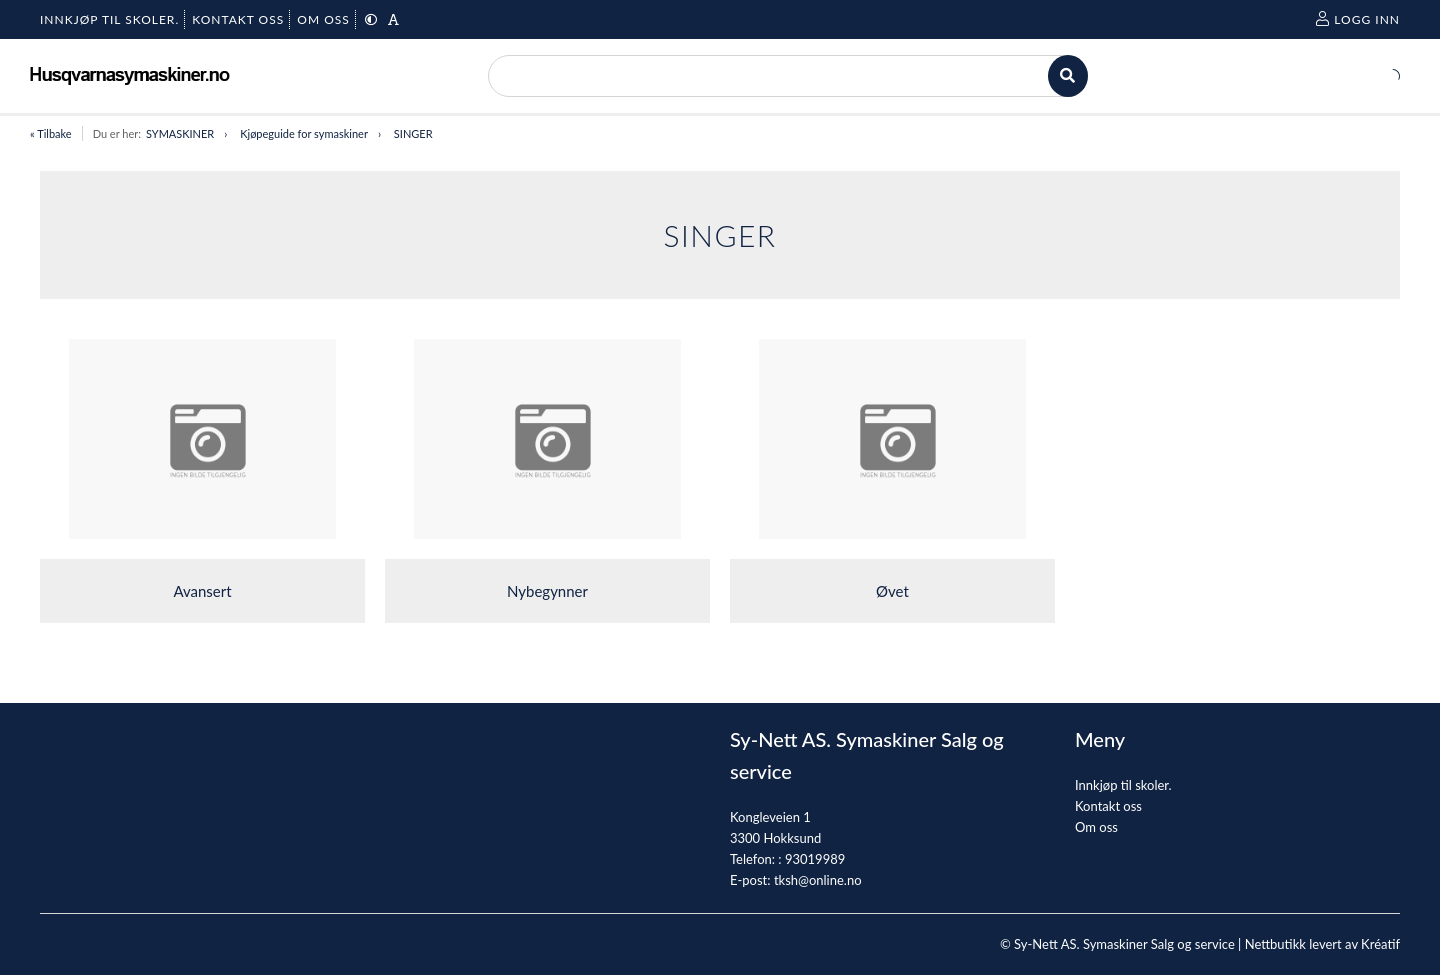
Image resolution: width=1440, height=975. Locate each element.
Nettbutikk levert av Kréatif (1322, 944)
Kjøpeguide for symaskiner (304, 133)
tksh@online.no (818, 880)
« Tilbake (51, 133)
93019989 (815, 859)
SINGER (413, 133)
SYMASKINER (180, 133)
